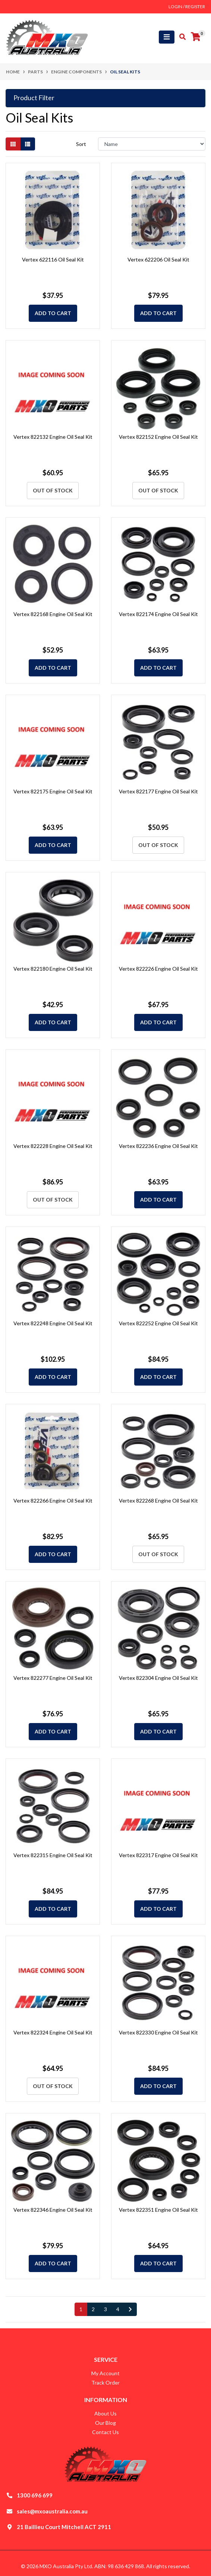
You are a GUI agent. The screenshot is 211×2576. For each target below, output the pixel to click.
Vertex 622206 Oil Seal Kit (158, 259)
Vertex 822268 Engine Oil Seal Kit (158, 1500)
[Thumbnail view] (13, 143)
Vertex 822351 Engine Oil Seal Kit (158, 2210)
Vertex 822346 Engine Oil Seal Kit (52, 2210)
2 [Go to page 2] (93, 2309)
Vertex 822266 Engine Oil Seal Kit (52, 1500)
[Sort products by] (151, 143)
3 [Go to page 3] (105, 2309)
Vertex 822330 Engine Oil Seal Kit (158, 2032)
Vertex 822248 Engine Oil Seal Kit (52, 1323)
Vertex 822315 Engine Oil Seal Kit (52, 1855)
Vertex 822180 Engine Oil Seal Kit (52, 968)
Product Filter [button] (33, 98)
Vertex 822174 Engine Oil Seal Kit (158, 614)
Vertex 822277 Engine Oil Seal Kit (52, 1678)
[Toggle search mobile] (180, 37)
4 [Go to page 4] (117, 2309)
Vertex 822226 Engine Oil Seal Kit (158, 968)
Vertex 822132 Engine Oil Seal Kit (52, 437)
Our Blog (105, 2423)
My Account (105, 2373)
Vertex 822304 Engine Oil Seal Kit (158, 1678)
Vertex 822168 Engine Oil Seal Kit (52, 614)
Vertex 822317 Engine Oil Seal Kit (158, 1855)
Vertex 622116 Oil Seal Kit (53, 259)
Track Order (105, 2382)
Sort (81, 144)
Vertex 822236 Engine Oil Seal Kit (158, 1146)
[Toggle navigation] (166, 37)
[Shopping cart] (195, 37)
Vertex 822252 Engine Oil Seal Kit (158, 1323)
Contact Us (105, 2432)
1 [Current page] (80, 2309)
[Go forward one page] (130, 2309)
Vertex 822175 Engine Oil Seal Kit (52, 791)
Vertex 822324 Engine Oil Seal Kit (52, 2032)
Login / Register (187, 6)
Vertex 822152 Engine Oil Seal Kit (158, 437)
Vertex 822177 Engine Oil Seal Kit (158, 791)
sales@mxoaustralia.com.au (52, 2511)
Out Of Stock (53, 490)
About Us (105, 2413)
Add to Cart (53, 313)
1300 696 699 (35, 2495)
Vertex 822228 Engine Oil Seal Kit (52, 1146)
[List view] (27, 143)
